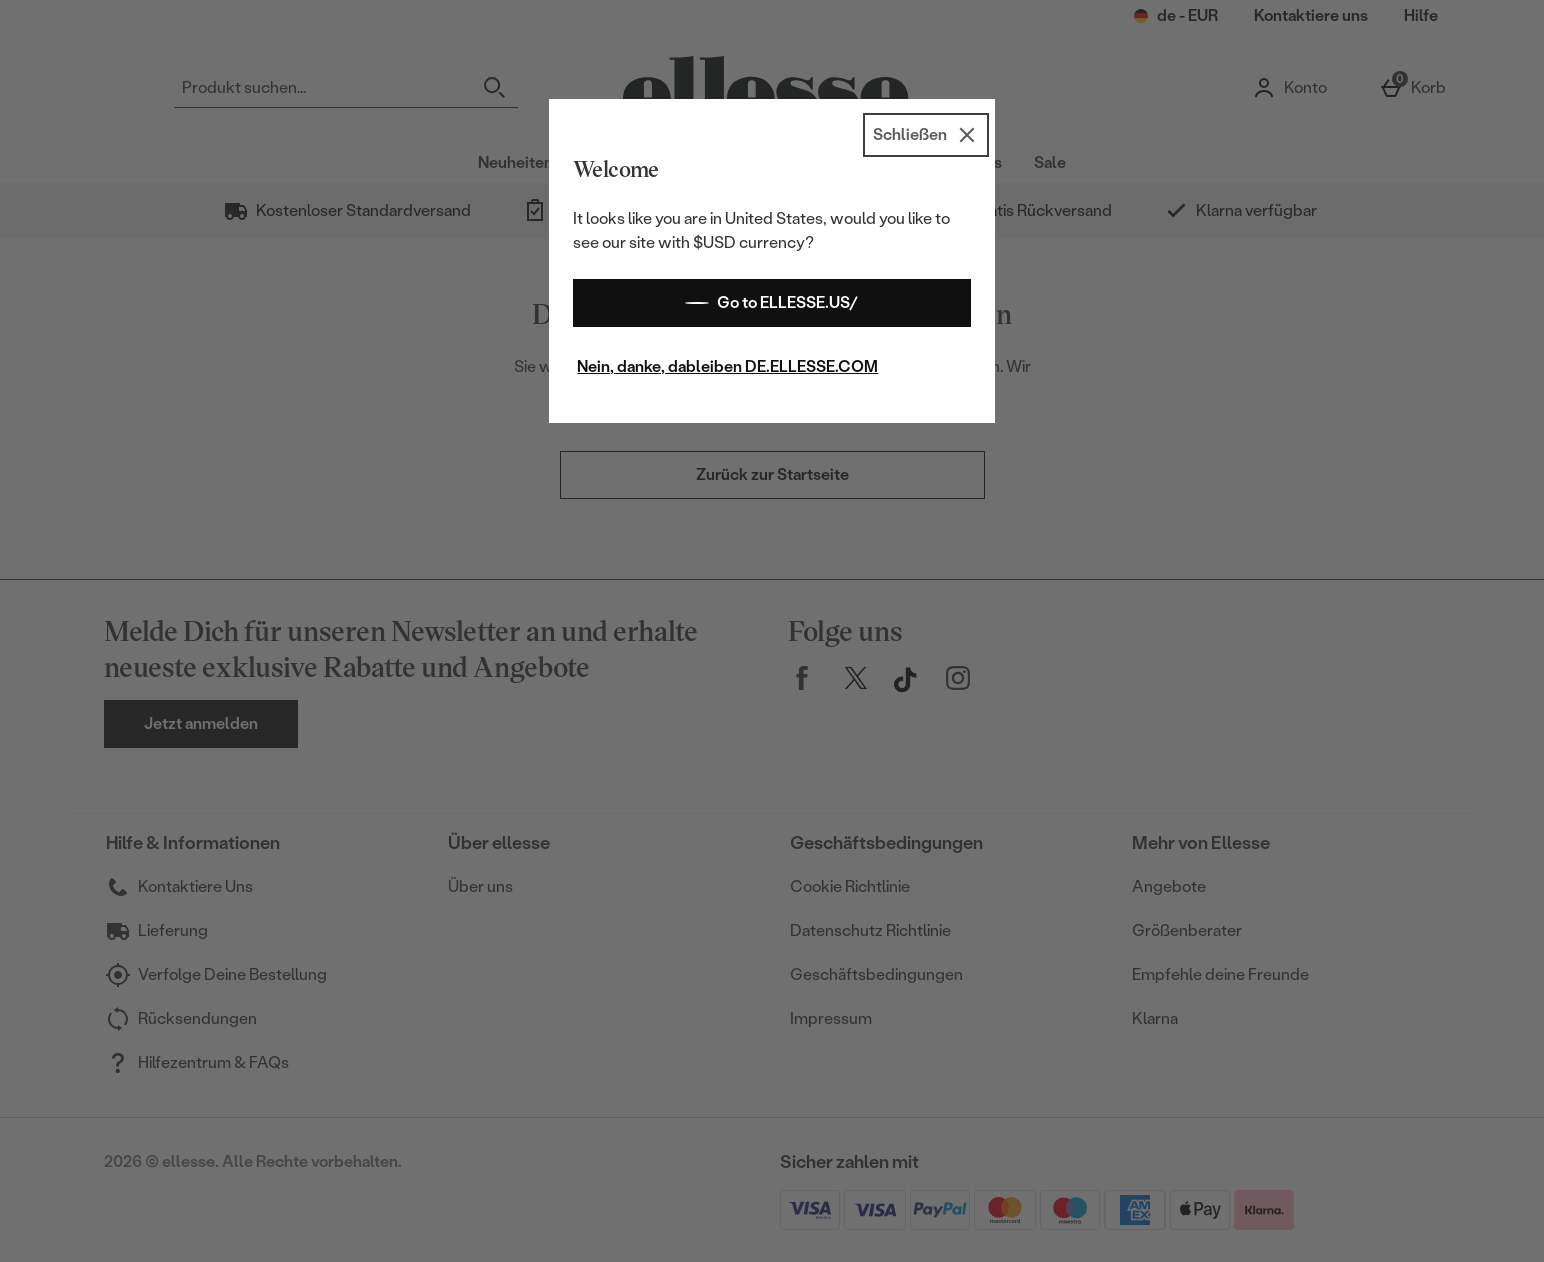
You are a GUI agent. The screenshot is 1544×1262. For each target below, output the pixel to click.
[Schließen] (926, 135)
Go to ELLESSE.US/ (771, 303)
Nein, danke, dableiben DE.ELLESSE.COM (727, 366)
